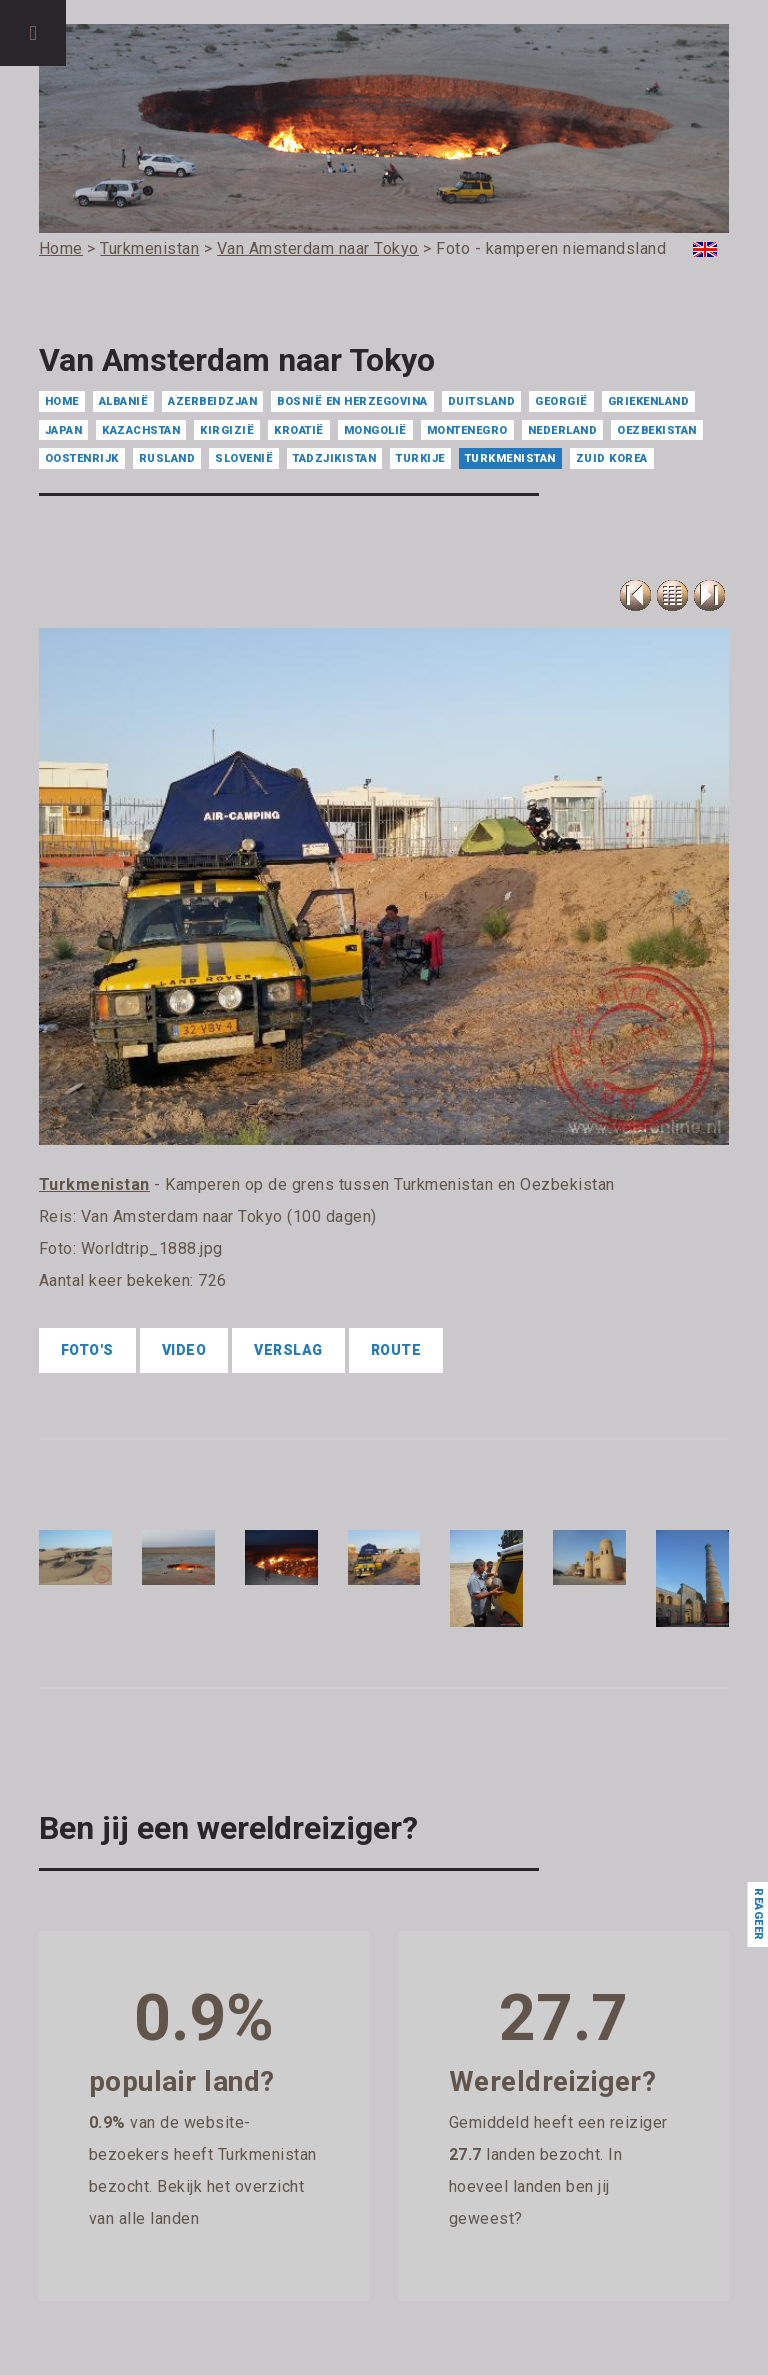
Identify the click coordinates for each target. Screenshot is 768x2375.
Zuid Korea (612, 458)
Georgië (561, 401)
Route (396, 1350)
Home (62, 401)
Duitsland (482, 401)
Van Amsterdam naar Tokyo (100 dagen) (229, 1216)
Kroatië (299, 430)
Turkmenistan (510, 458)
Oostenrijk (82, 458)
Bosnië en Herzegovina (352, 401)
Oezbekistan (657, 430)
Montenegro (467, 430)
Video (184, 1350)
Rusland (167, 458)
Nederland (563, 430)
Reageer (757, 1914)
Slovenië (244, 458)
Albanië (124, 401)
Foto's (87, 1350)
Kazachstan (141, 430)
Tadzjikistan (334, 458)
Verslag (288, 1350)
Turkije (420, 458)
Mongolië (375, 430)
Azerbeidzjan (212, 401)
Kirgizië (227, 430)
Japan (64, 430)
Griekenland (649, 401)
